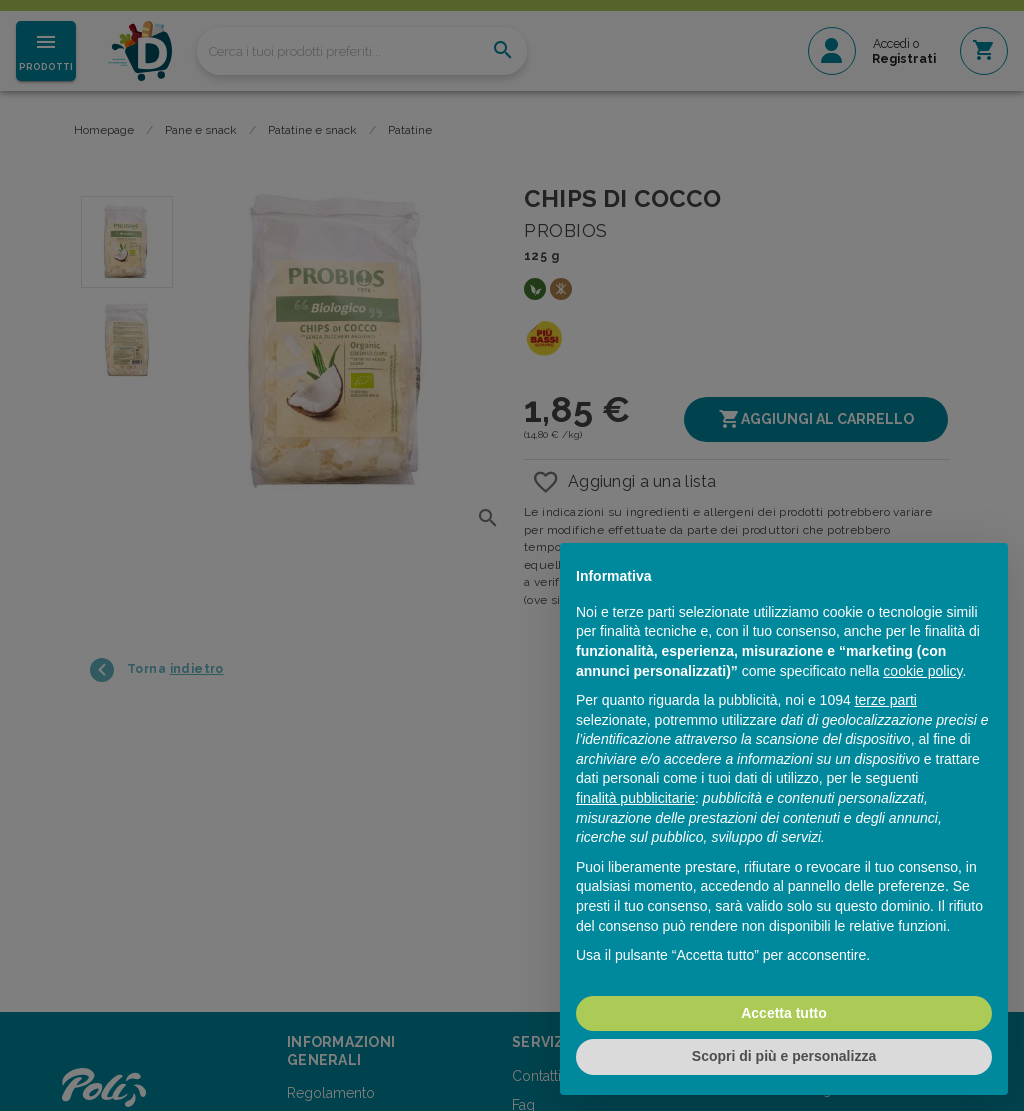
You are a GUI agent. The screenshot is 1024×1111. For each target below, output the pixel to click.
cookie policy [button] (922, 671)
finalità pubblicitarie (635, 798)
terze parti (886, 700)
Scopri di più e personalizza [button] (784, 1056)
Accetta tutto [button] (784, 1013)
